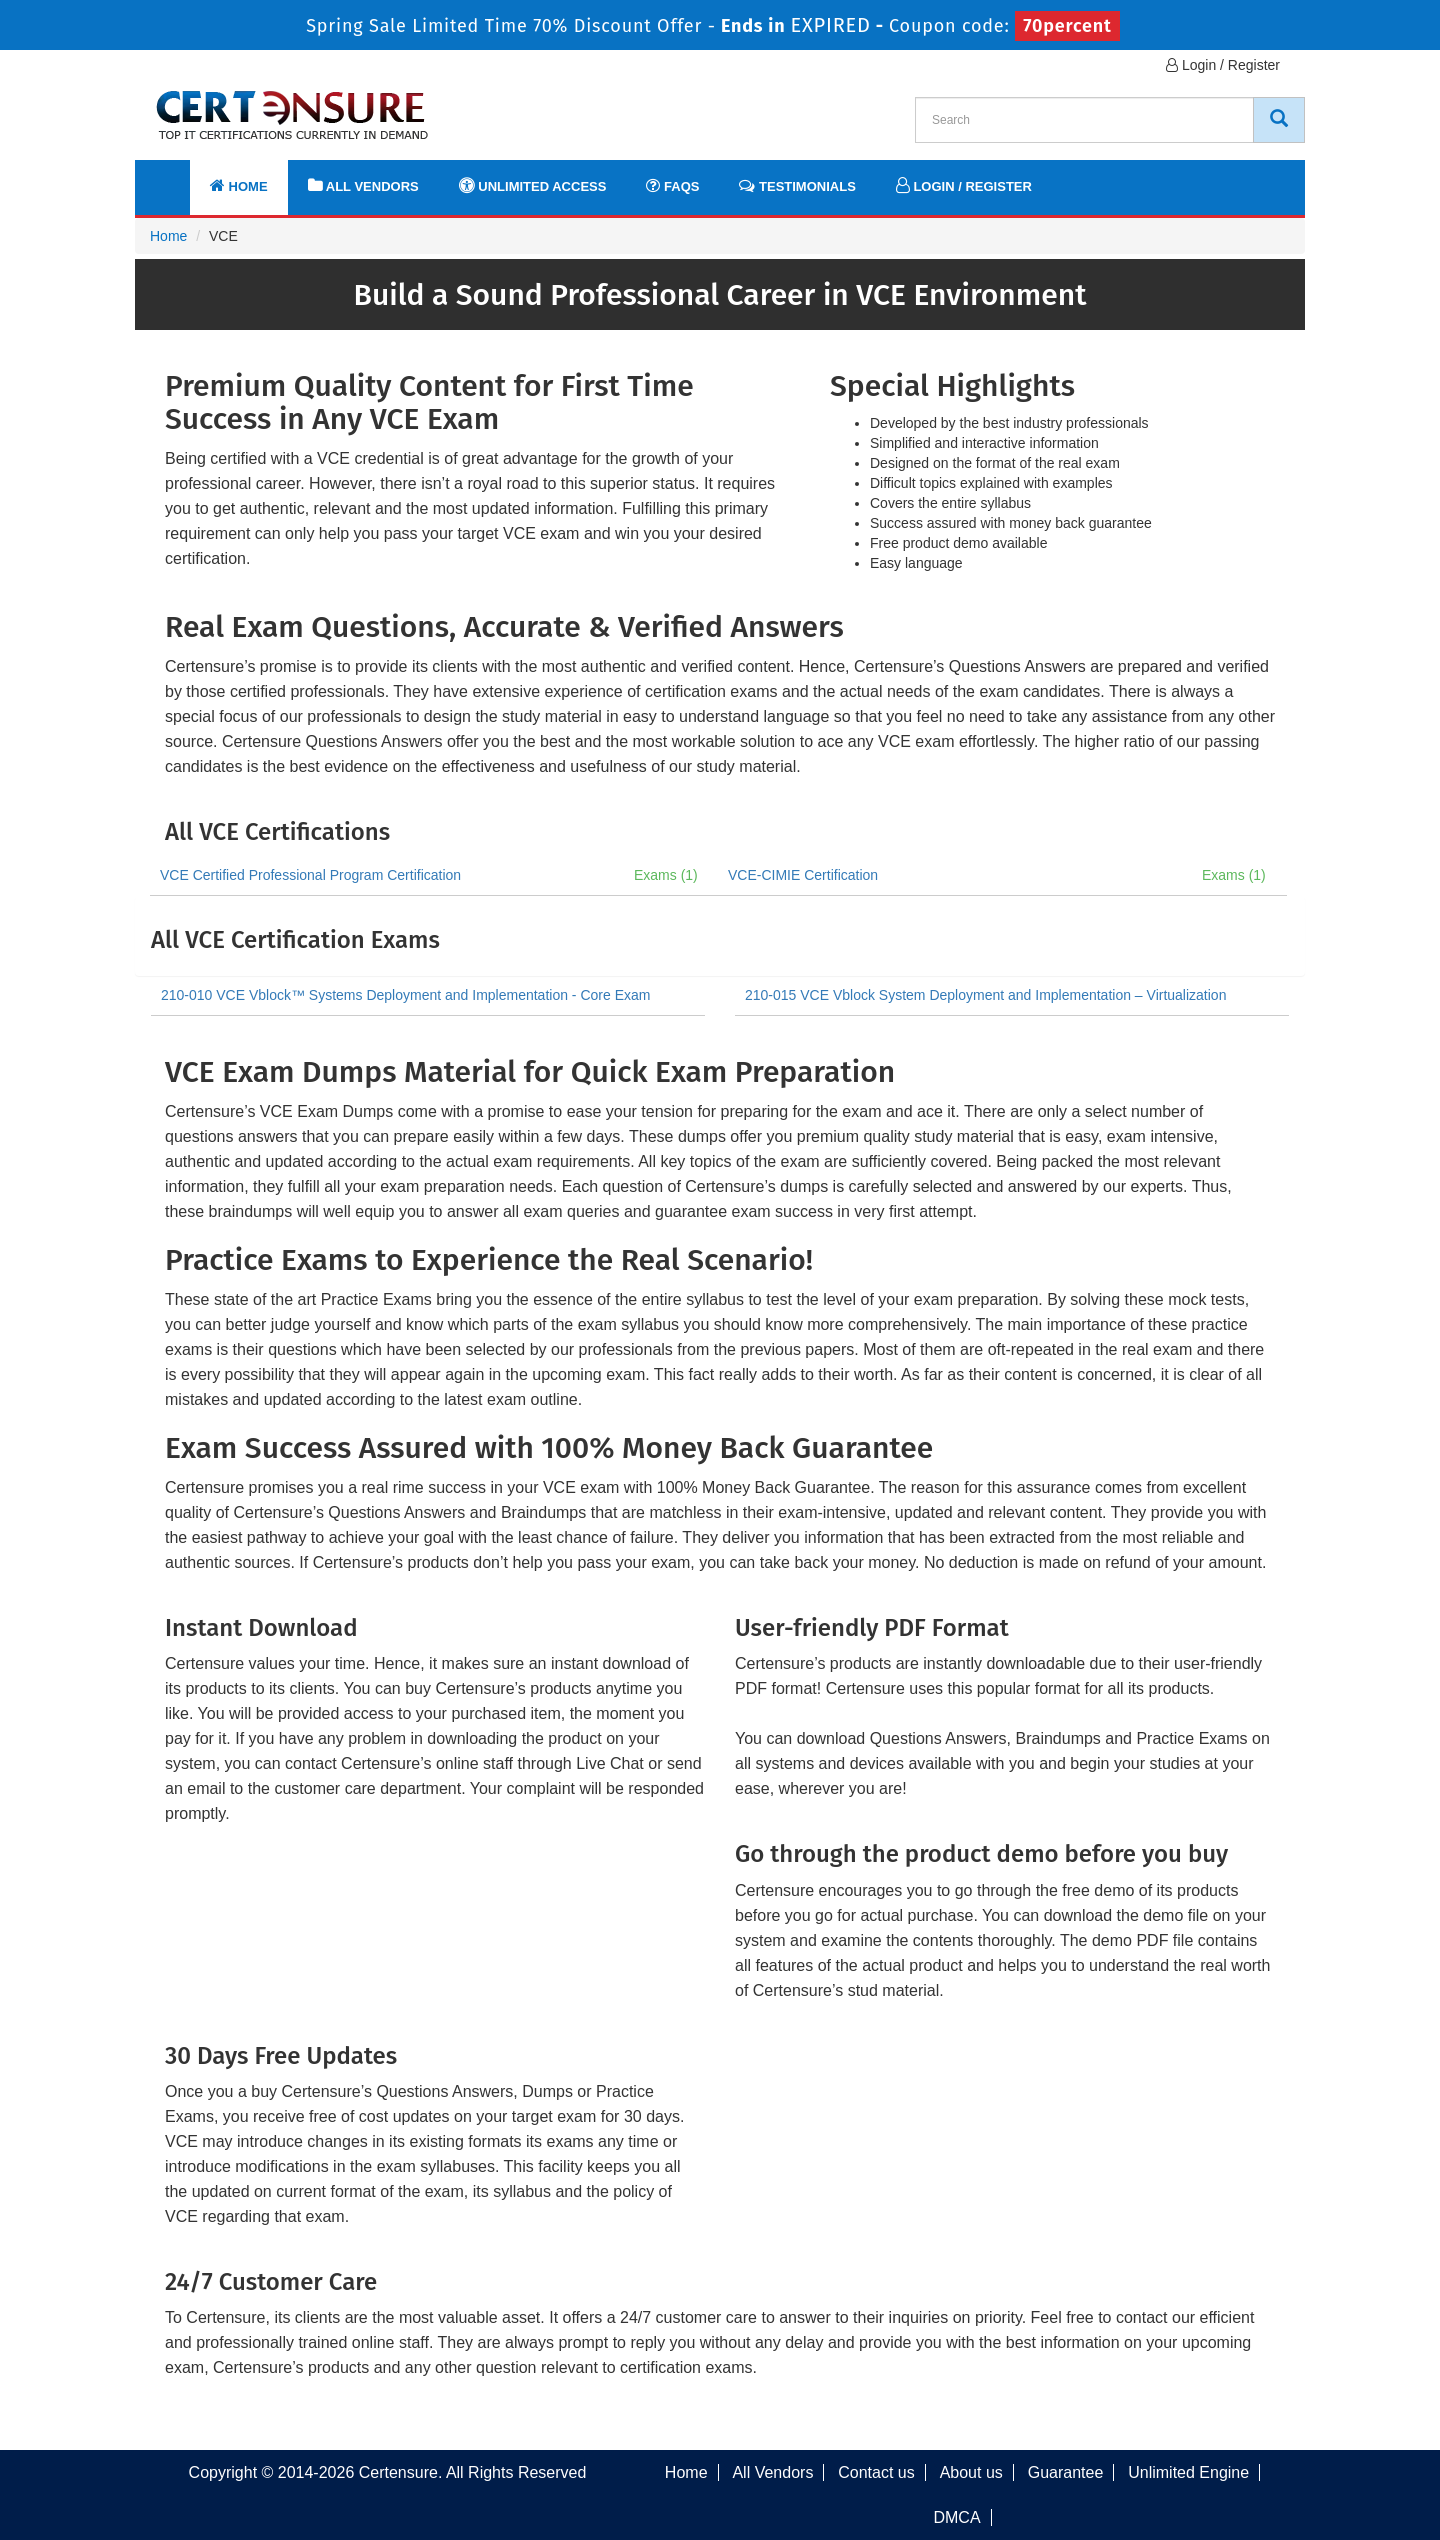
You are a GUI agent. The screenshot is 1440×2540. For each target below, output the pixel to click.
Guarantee (1066, 2472)
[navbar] (175, 177)
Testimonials (797, 185)
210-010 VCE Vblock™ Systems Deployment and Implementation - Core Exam (405, 995)
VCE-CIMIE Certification (803, 875)
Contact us (876, 2472)
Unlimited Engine (1188, 2472)
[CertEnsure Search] (1279, 120)
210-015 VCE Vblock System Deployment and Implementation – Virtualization (985, 995)
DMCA (956, 2517)
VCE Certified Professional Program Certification (310, 875)
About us (971, 2472)
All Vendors (363, 185)
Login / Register (1223, 65)
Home (239, 185)
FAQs (672, 185)
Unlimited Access (533, 185)
